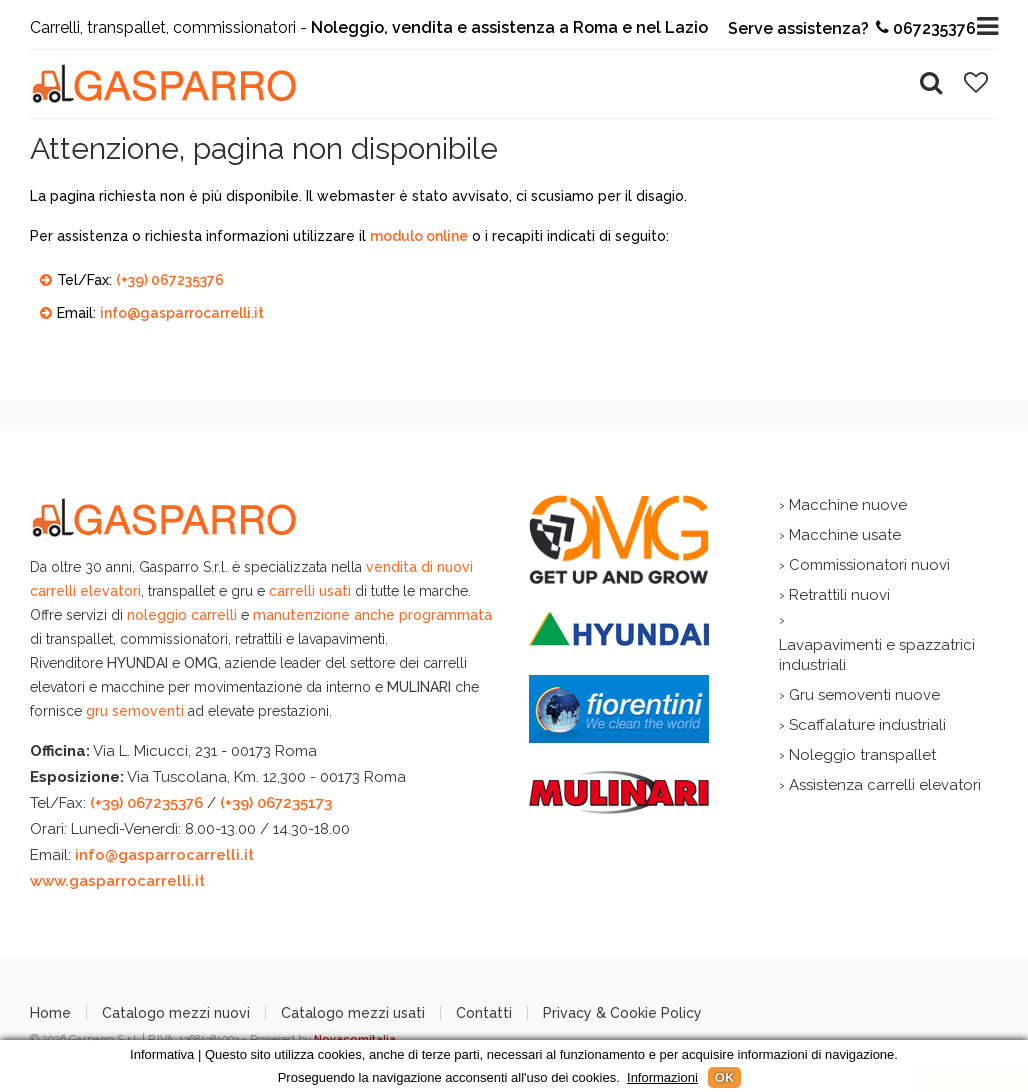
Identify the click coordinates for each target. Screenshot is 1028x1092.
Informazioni (662, 1077)
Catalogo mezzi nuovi (176, 1013)
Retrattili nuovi (839, 595)
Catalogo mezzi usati (353, 1013)
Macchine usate (845, 535)
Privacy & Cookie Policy (622, 1013)
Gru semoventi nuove (864, 695)
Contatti (484, 1013)
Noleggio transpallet (862, 755)
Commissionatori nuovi (869, 565)
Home (50, 1013)
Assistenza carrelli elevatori (885, 785)
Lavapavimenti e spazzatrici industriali (877, 655)
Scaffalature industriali (867, 725)
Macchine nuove (848, 505)
